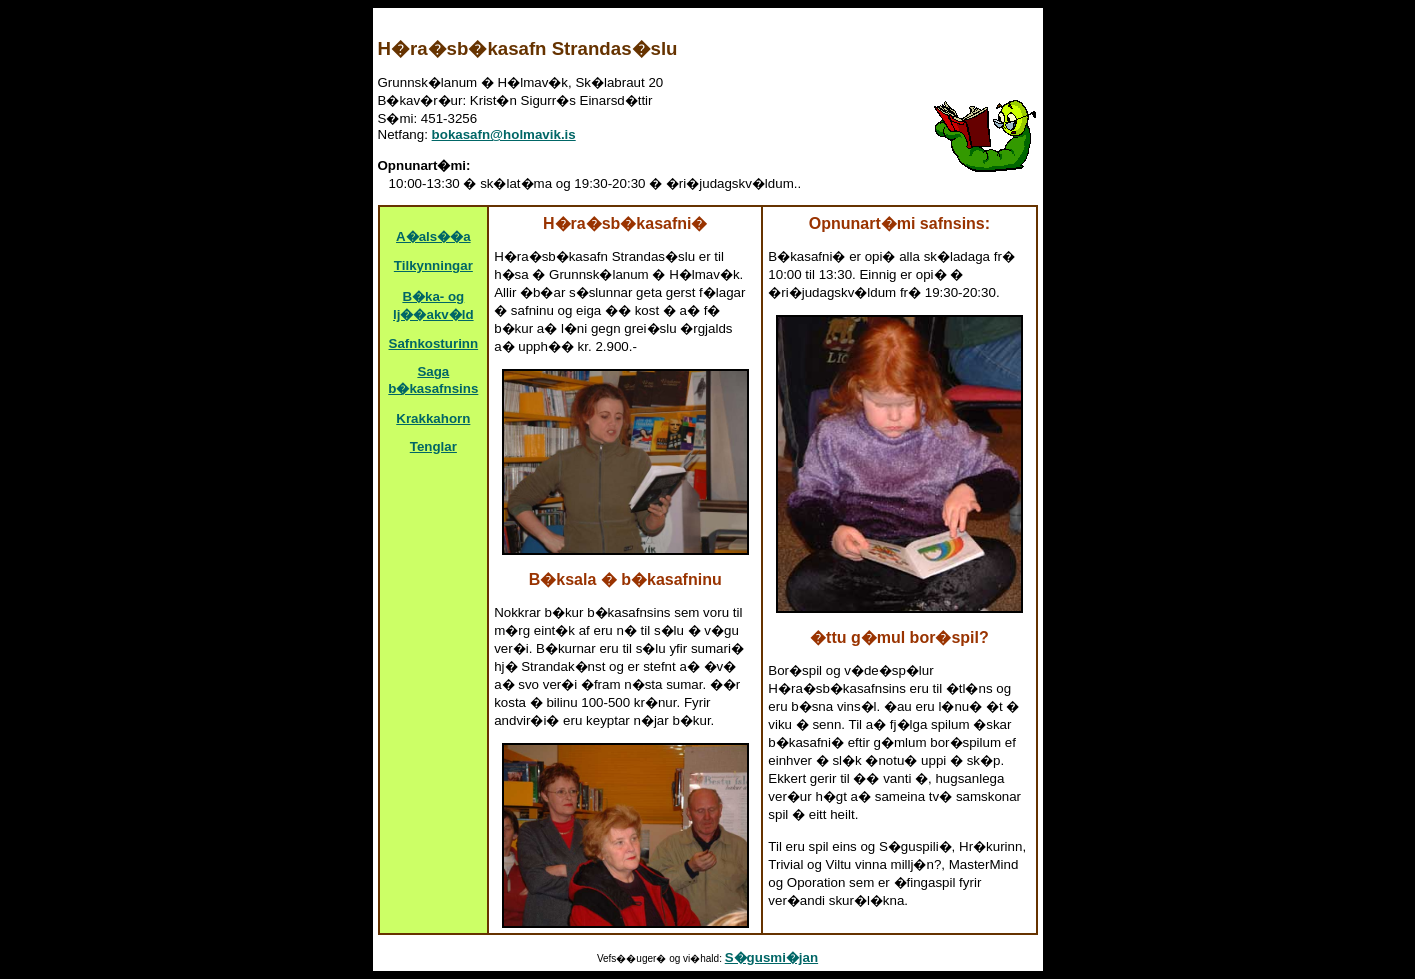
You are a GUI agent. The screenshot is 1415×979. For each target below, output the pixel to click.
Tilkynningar (433, 265)
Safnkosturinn (434, 343)
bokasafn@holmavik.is (504, 134)
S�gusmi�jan (771, 957)
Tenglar (433, 446)
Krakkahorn (433, 418)
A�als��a (433, 236)
